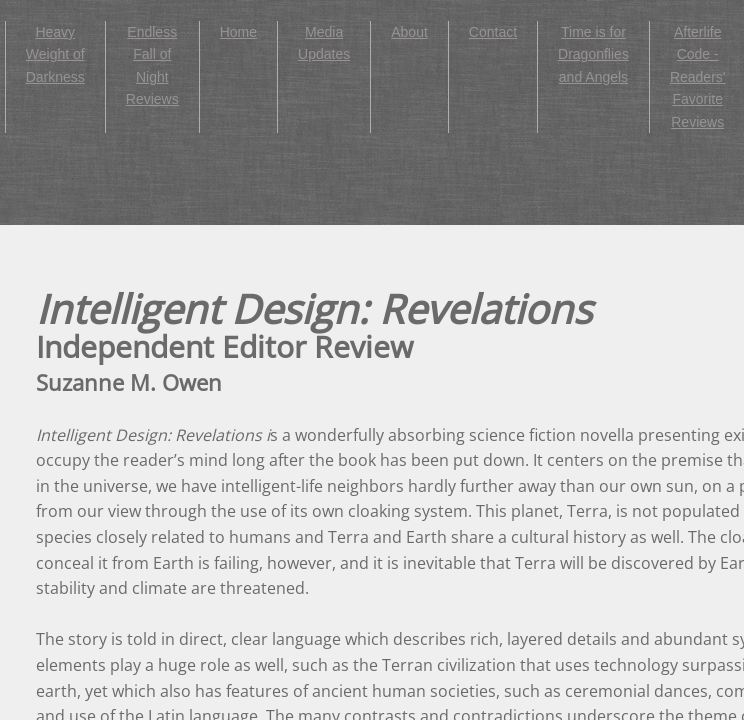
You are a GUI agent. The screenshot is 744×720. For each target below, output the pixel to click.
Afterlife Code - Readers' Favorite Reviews (698, 77)
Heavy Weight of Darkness (55, 54)
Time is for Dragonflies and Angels (593, 54)
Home (238, 32)
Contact (493, 32)
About (409, 32)
